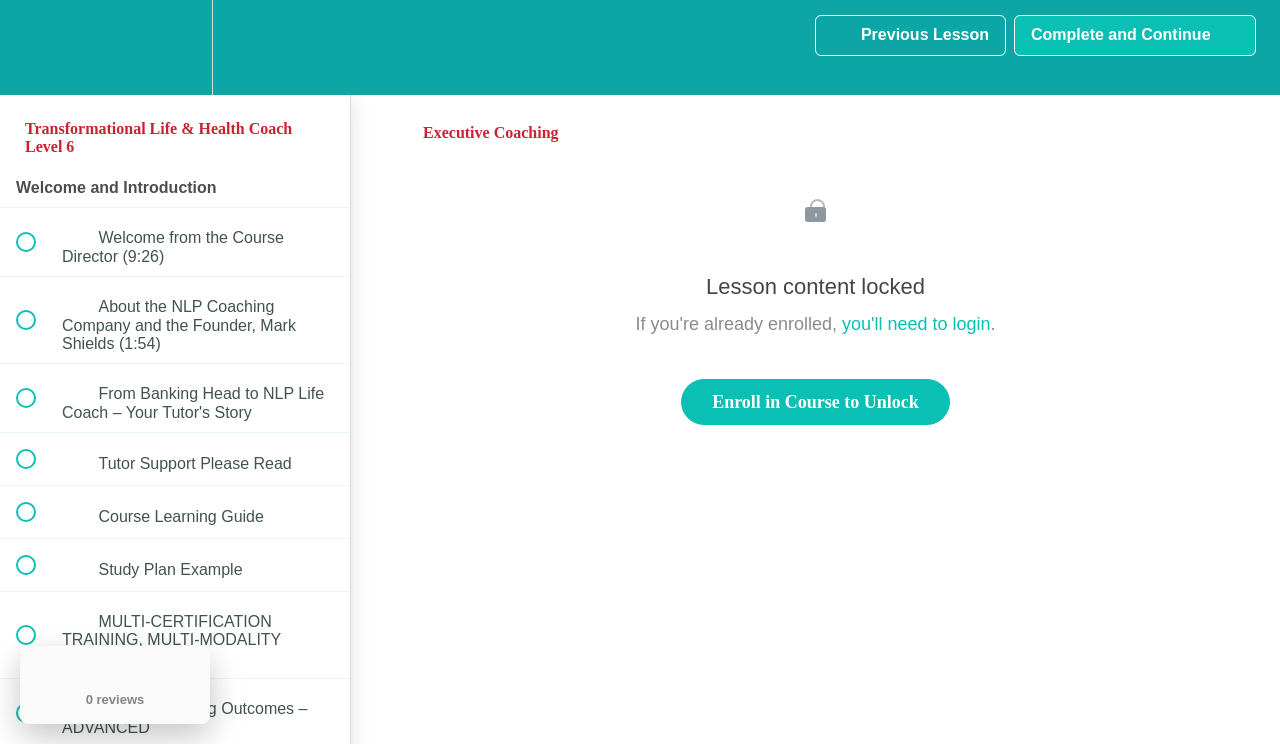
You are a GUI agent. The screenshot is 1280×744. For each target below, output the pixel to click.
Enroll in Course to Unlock (815, 402)
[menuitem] (175, 47)
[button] (37, 47)
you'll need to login (916, 324)
